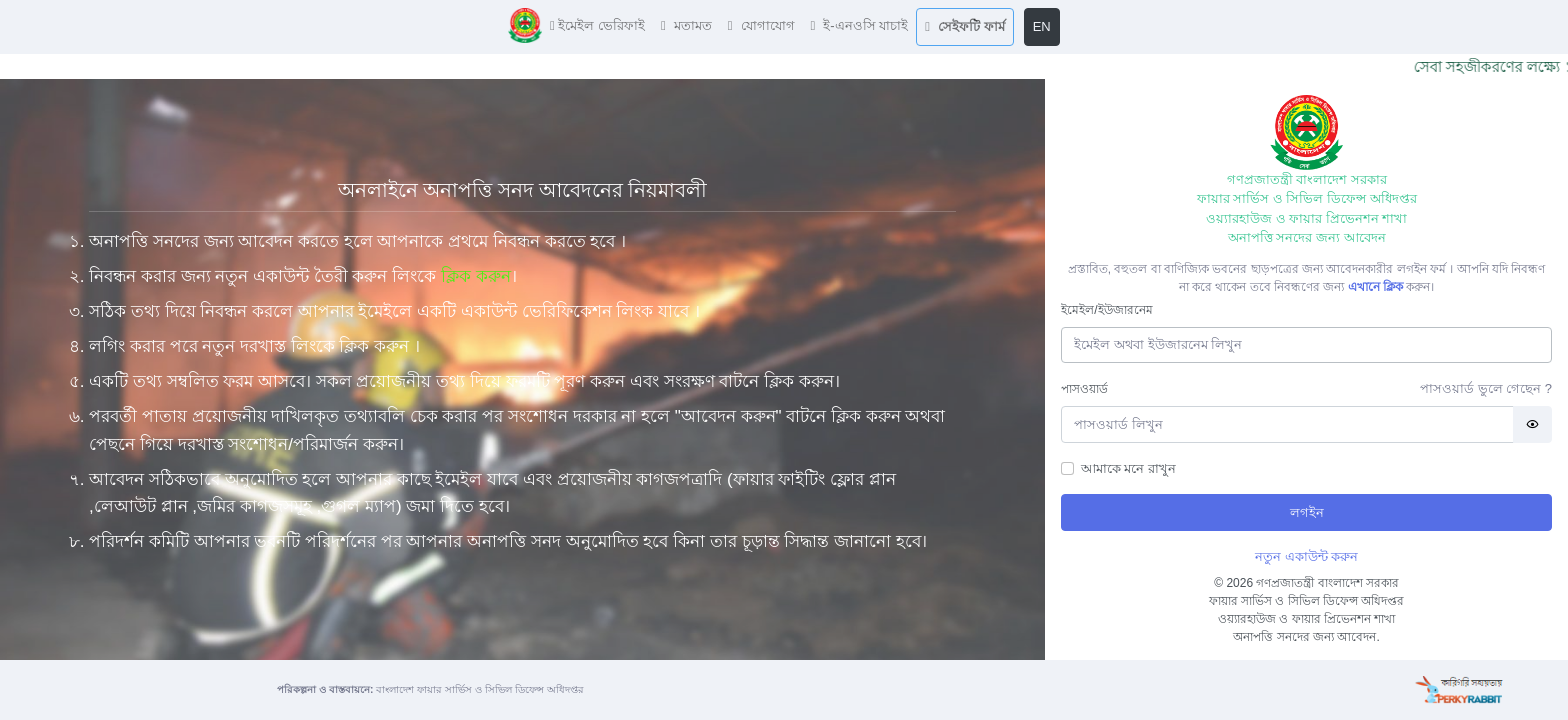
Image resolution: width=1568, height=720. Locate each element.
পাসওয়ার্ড (1084, 389)
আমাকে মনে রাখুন (1128, 468)
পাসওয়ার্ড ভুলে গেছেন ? (1486, 388)
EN (1042, 26)
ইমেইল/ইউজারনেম (1106, 310)
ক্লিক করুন (476, 276)
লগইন (1307, 512)
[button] (597, 26)
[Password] (1287, 424)
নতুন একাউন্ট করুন (1306, 556)
